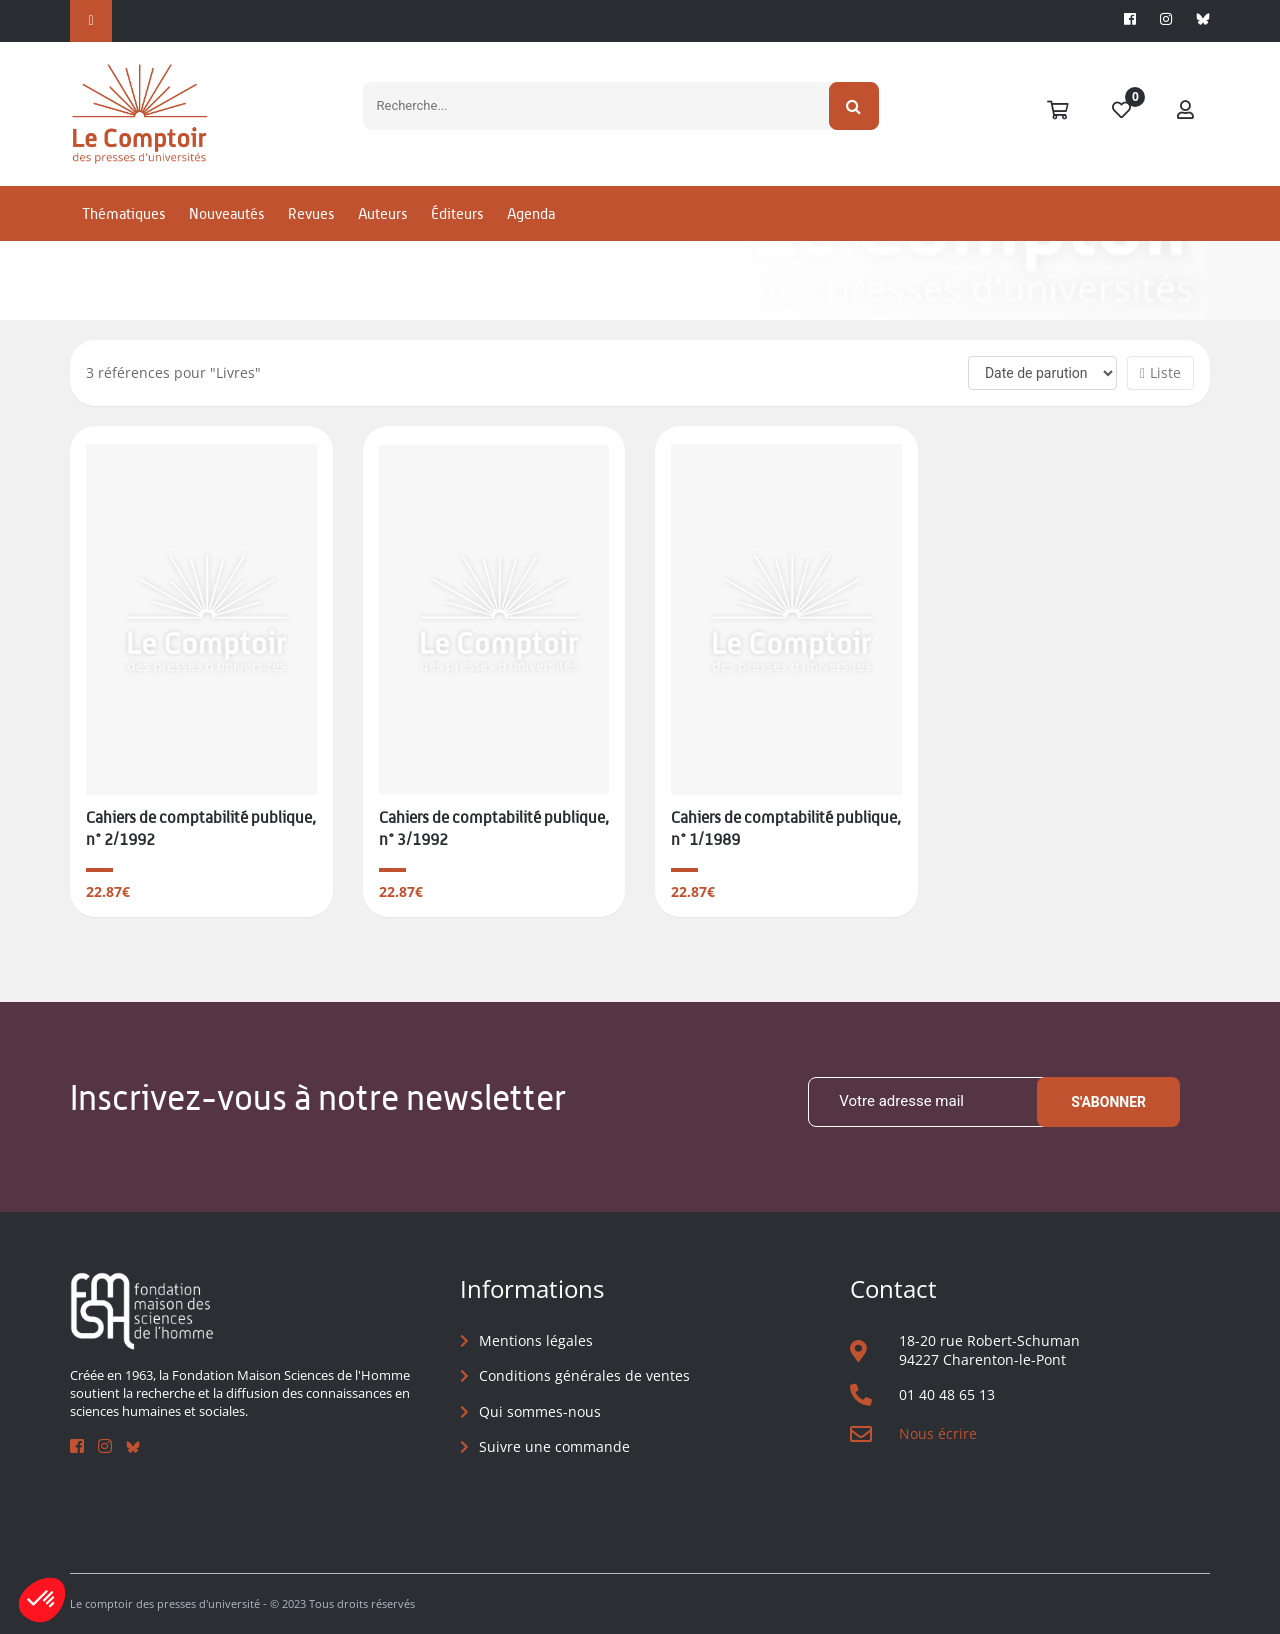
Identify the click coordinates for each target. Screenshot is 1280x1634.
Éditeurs (457, 213)
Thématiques (123, 213)
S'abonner (1108, 1102)
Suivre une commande (554, 1446)
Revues (311, 213)
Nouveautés (226, 213)
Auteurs (382, 213)
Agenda (531, 213)
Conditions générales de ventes (584, 1375)
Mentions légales (536, 1340)
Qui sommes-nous (540, 1411)
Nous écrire (938, 1433)
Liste (1160, 372)
